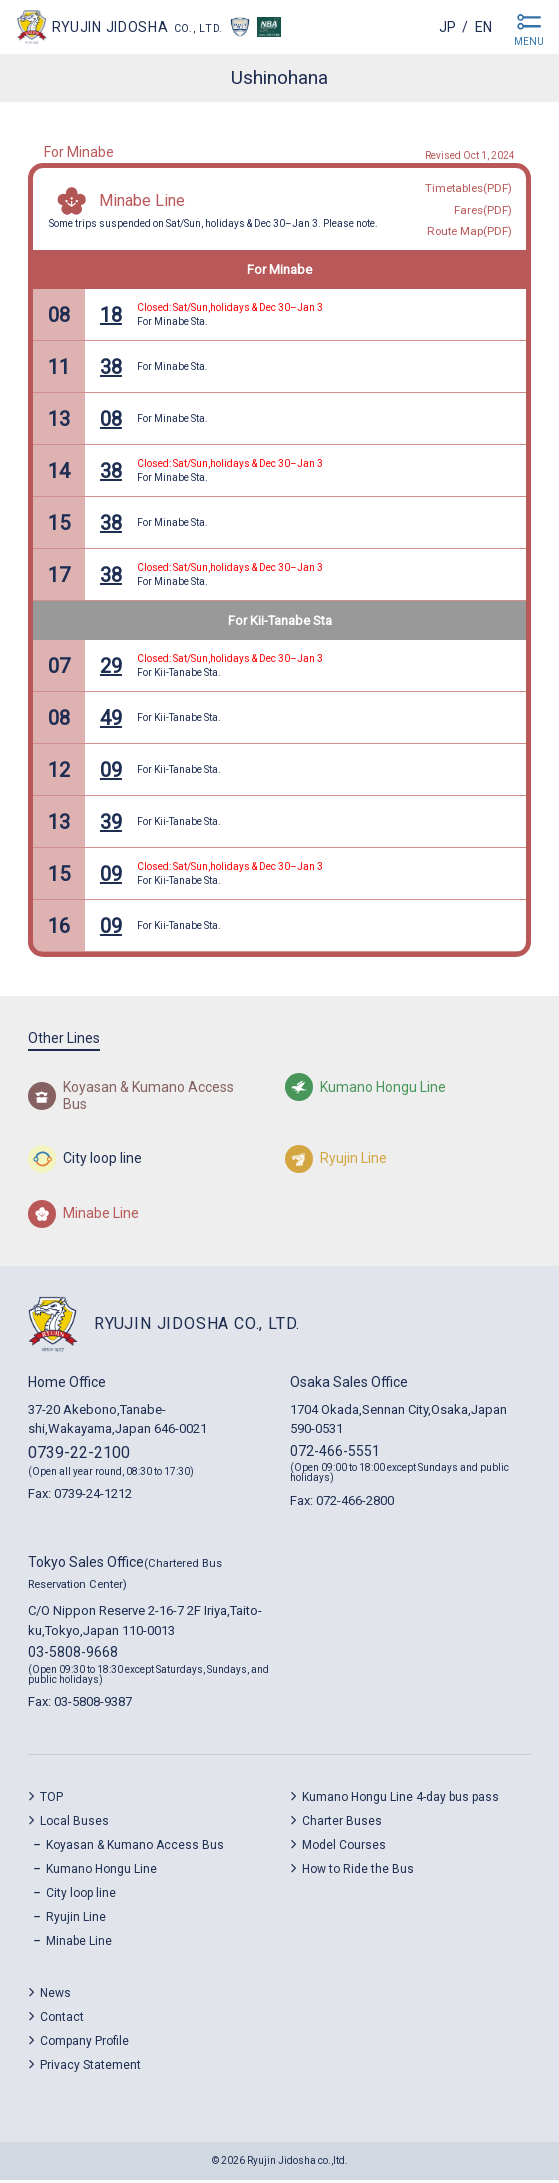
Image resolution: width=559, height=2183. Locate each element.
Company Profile (84, 2045)
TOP (51, 1801)
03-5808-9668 (73, 1656)
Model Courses (344, 1849)
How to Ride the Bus (358, 1873)
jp (447, 27)
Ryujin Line (76, 1921)
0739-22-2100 (79, 1455)
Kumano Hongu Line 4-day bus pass (400, 1801)
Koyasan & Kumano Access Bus (135, 1849)
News (55, 1997)
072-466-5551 (335, 1454)
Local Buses (74, 1825)
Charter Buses (342, 1825)
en (483, 27)
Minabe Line (142, 202)
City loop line (81, 1897)
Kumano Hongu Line (101, 1873)
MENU (529, 41)
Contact (62, 2021)
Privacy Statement (90, 2069)
